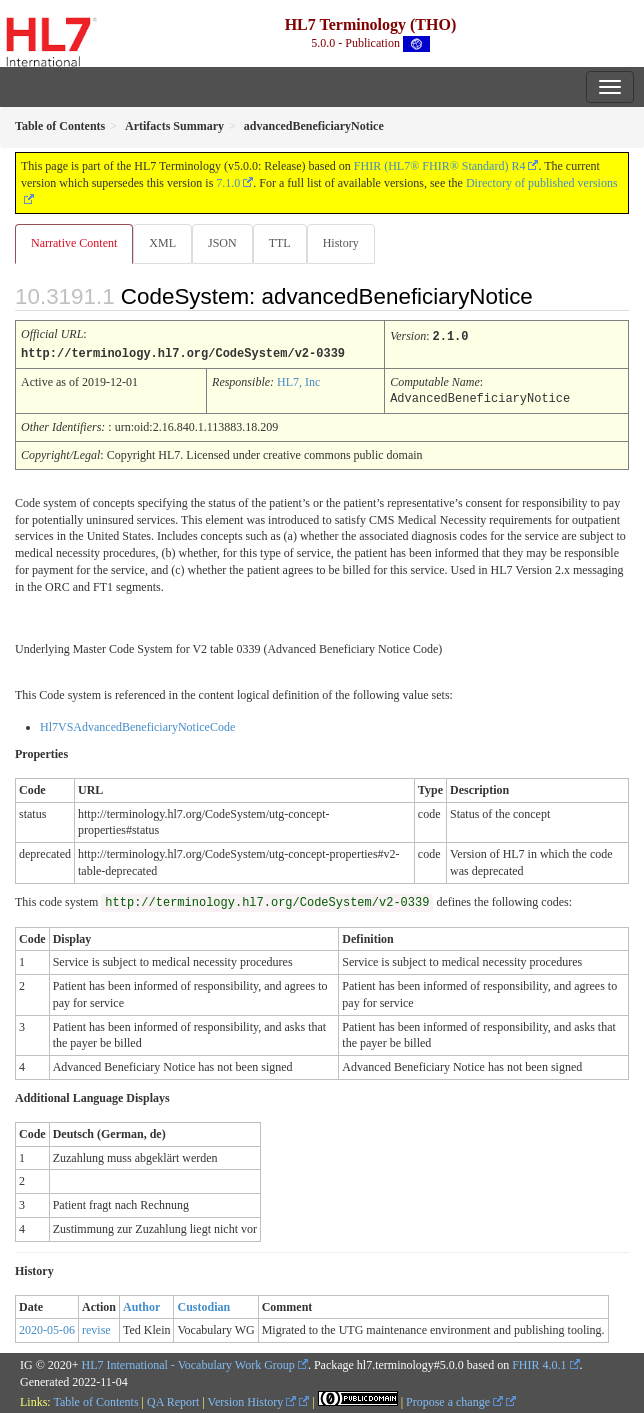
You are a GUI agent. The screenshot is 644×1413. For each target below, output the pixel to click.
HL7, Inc (298, 381)
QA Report (173, 1400)
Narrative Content (74, 243)
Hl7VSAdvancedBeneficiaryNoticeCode (137, 725)
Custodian (203, 1305)
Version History (252, 1400)
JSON (222, 243)
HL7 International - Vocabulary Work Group (188, 1363)
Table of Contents (95, 1400)
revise (96, 1328)
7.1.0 (228, 183)
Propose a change (454, 1400)
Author (141, 1305)
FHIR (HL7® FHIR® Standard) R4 (440, 166)
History (341, 243)
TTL (280, 243)
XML (162, 243)
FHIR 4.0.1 (539, 1363)
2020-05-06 (47, 1328)
